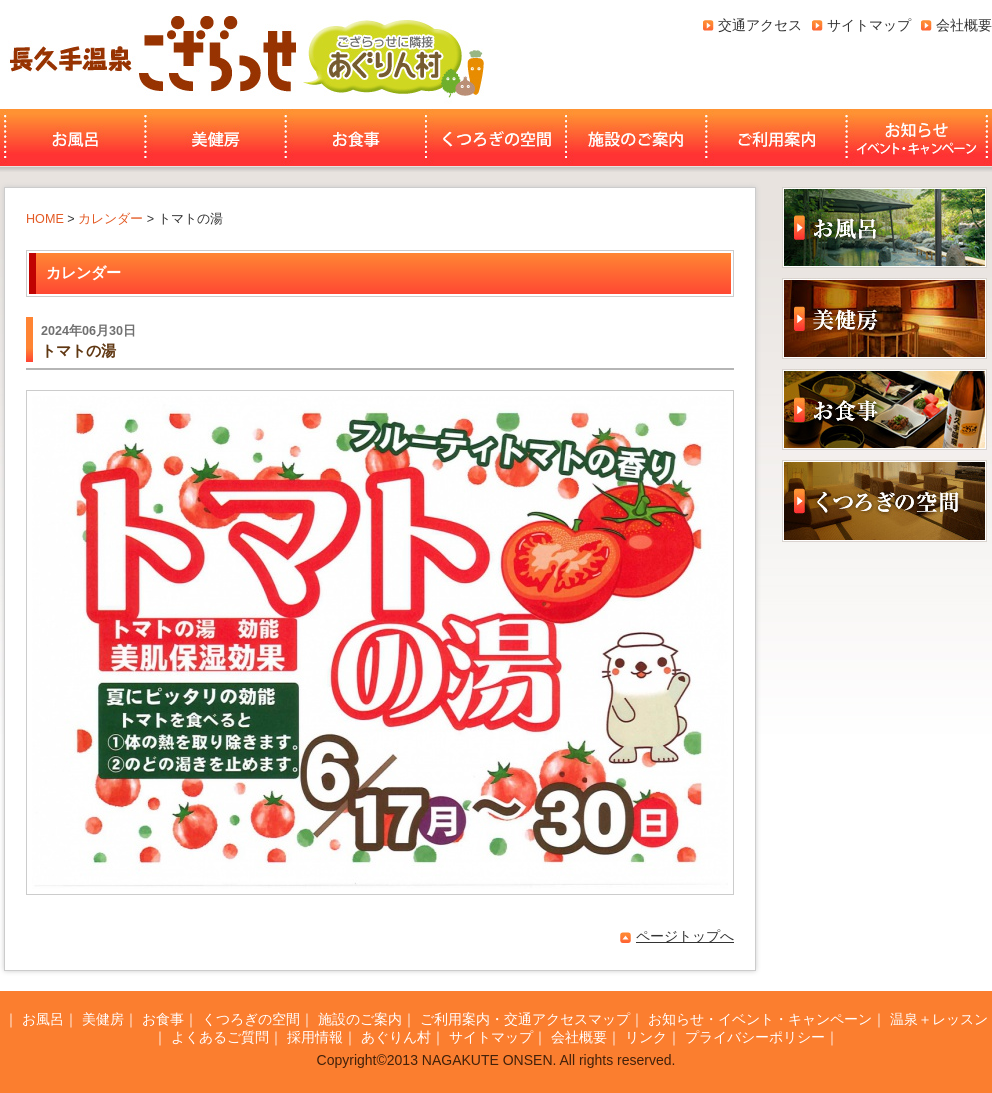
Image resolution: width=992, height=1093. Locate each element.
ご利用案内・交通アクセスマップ (525, 1019)
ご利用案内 (776, 138)
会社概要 (964, 25)
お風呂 (72, 138)
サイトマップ (869, 25)
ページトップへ (685, 936)
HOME (45, 219)
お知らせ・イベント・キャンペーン (919, 138)
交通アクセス (760, 25)
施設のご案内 (636, 138)
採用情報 (315, 1037)
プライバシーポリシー (755, 1037)
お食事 (356, 138)
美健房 (215, 138)
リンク (646, 1037)
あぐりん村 (393, 54)
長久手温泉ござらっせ (150, 54)
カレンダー (110, 219)
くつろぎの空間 (496, 138)
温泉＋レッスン (939, 1019)
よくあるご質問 (220, 1037)
